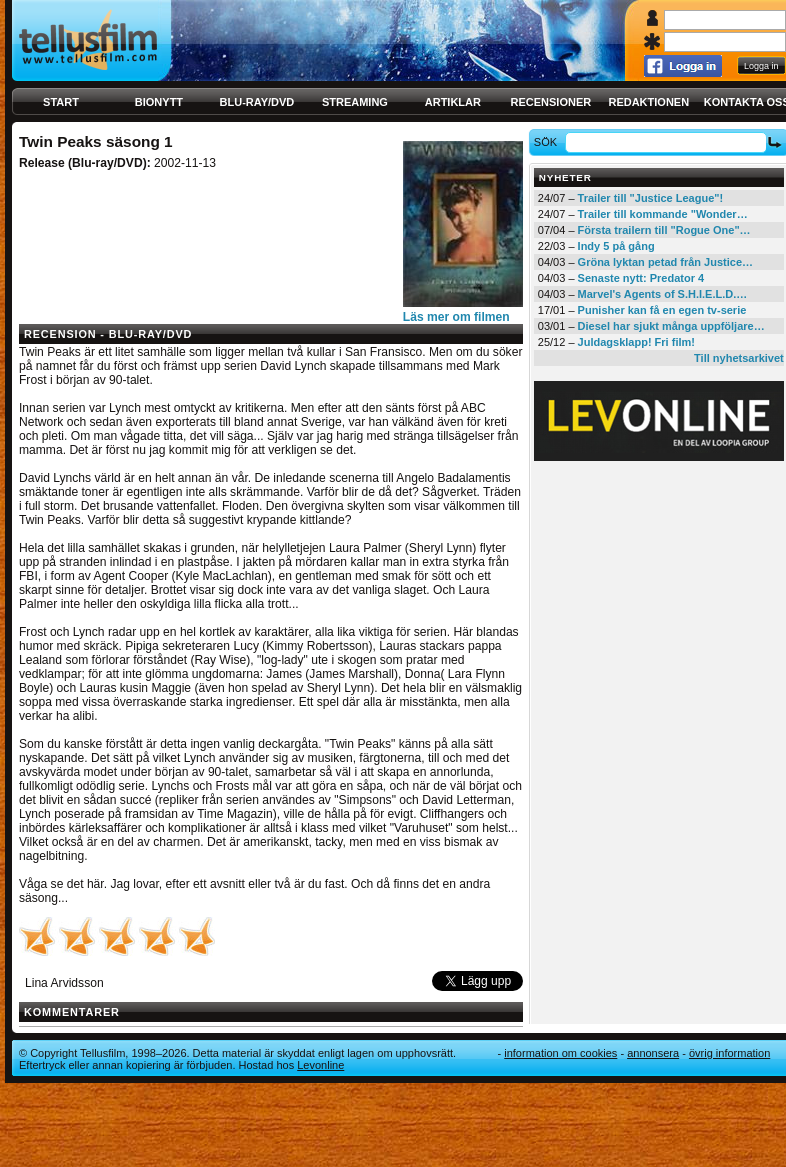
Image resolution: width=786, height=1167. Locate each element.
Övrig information (729, 1053)
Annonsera (653, 1053)
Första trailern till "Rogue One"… (664, 230)
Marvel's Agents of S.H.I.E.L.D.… (663, 294)
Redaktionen (648, 102)
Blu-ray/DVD (257, 102)
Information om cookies (560, 1053)
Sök (548, 142)
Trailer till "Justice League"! (651, 198)
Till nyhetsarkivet (739, 358)
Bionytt (159, 102)
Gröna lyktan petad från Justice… (665, 262)
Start (61, 102)
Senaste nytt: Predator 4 (641, 278)
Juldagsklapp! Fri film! (636, 342)
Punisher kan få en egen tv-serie (662, 310)
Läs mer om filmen (456, 317)
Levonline (320, 1065)
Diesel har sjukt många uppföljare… (671, 326)
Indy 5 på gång (616, 246)
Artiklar (453, 102)
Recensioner (550, 102)
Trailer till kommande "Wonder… (663, 214)
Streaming (355, 102)
